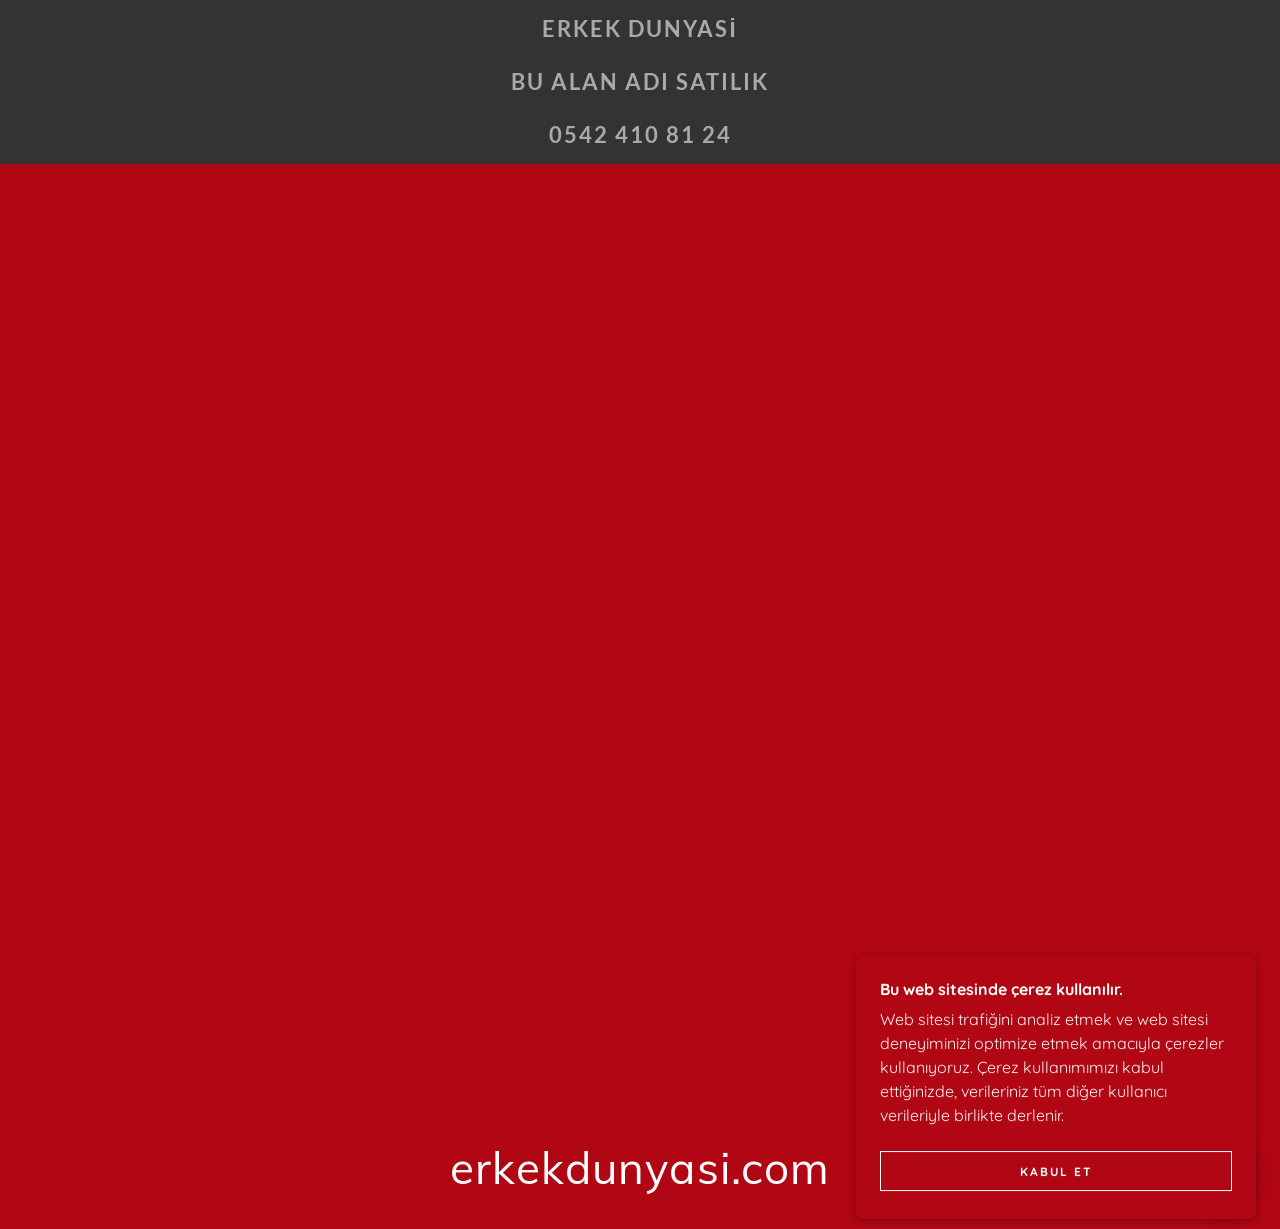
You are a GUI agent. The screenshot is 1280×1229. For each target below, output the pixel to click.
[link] (640, 137)
